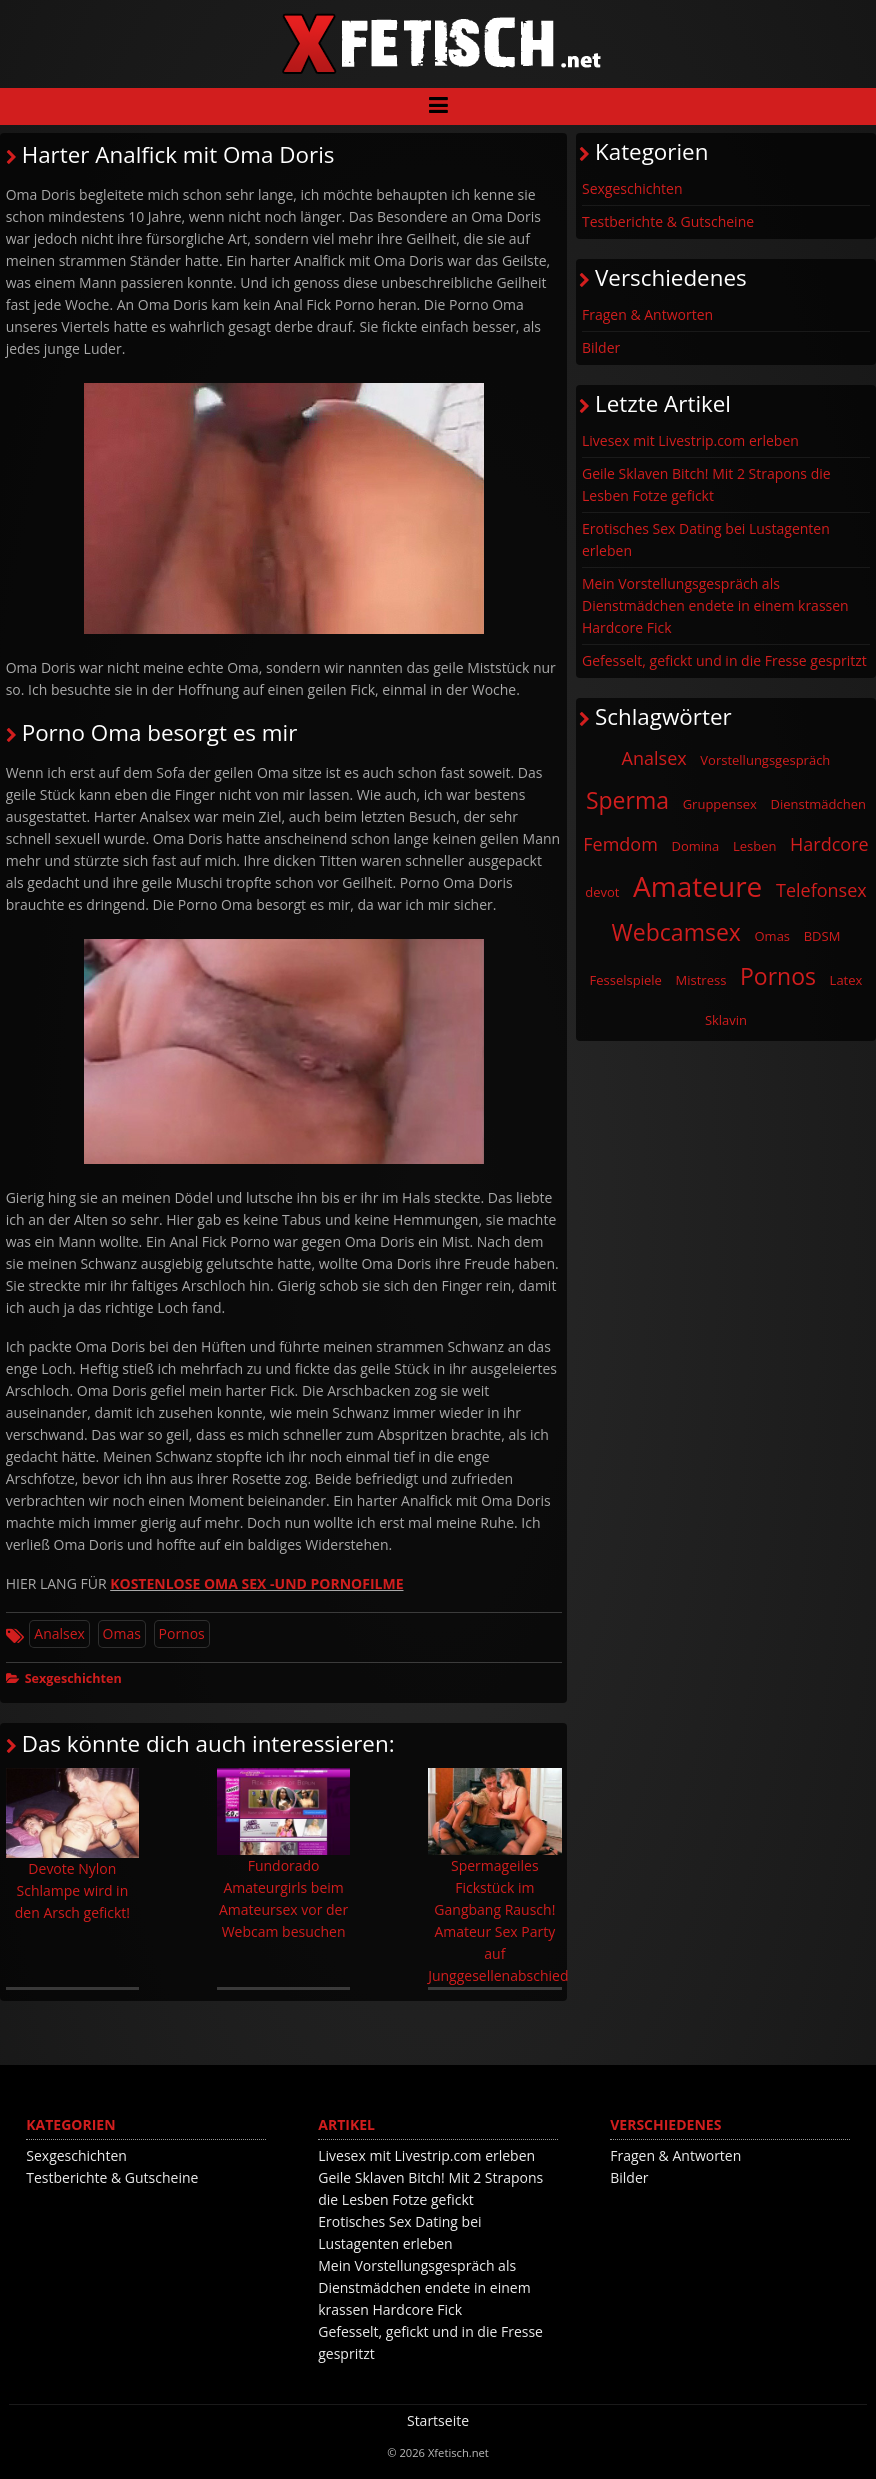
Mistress (701, 980)
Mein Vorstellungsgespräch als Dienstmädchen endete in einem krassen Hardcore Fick (715, 605)
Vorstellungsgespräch (765, 760)
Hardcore (829, 844)
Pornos (182, 1633)
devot (602, 892)
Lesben (755, 846)
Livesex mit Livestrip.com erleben (690, 440)
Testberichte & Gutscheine (668, 221)
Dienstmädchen (819, 804)
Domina (696, 846)
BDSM (822, 936)
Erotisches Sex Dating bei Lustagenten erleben (706, 539)
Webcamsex (676, 932)
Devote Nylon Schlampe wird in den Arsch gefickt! (72, 1845)
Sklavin (726, 1020)
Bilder (601, 347)
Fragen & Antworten (647, 314)
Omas (122, 1633)
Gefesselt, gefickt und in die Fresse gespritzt (724, 660)
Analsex (59, 1633)
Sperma (627, 800)
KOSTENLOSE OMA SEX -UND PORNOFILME (256, 1583)
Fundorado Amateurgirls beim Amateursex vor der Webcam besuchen (283, 1854)
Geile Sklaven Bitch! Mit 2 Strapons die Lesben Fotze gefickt (706, 484)
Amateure (697, 886)
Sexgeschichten (73, 1678)
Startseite (438, 2420)
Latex (846, 980)
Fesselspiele (626, 980)
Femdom (620, 844)
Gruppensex (720, 804)
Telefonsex (821, 890)
